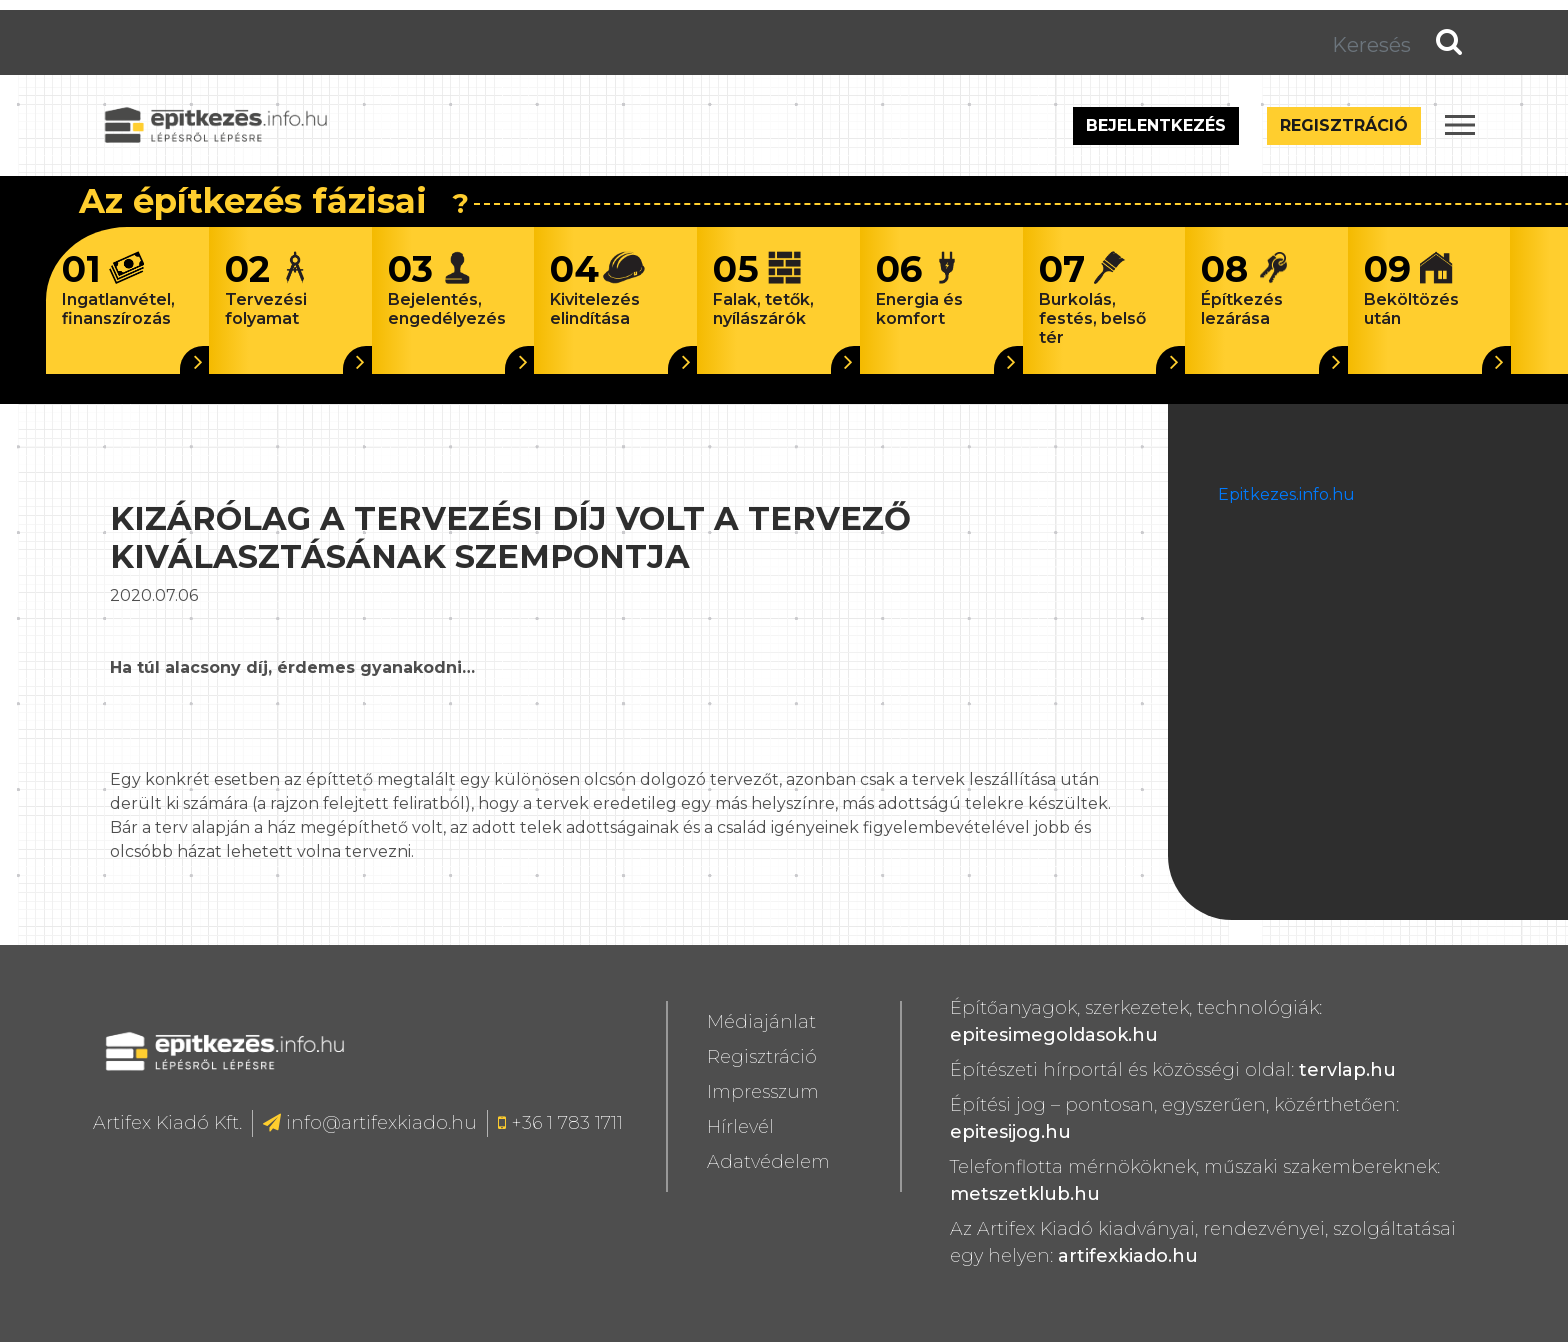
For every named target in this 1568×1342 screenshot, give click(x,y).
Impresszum (763, 1092)
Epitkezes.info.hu (1286, 494)
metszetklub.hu (1025, 1194)
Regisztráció (1344, 125)
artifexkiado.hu (1128, 1256)
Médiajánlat (761, 1022)
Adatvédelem (768, 1162)
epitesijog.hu (1010, 1132)
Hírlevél (740, 1127)
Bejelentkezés (1156, 125)
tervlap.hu (1347, 1070)
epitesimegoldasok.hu (1054, 1035)
